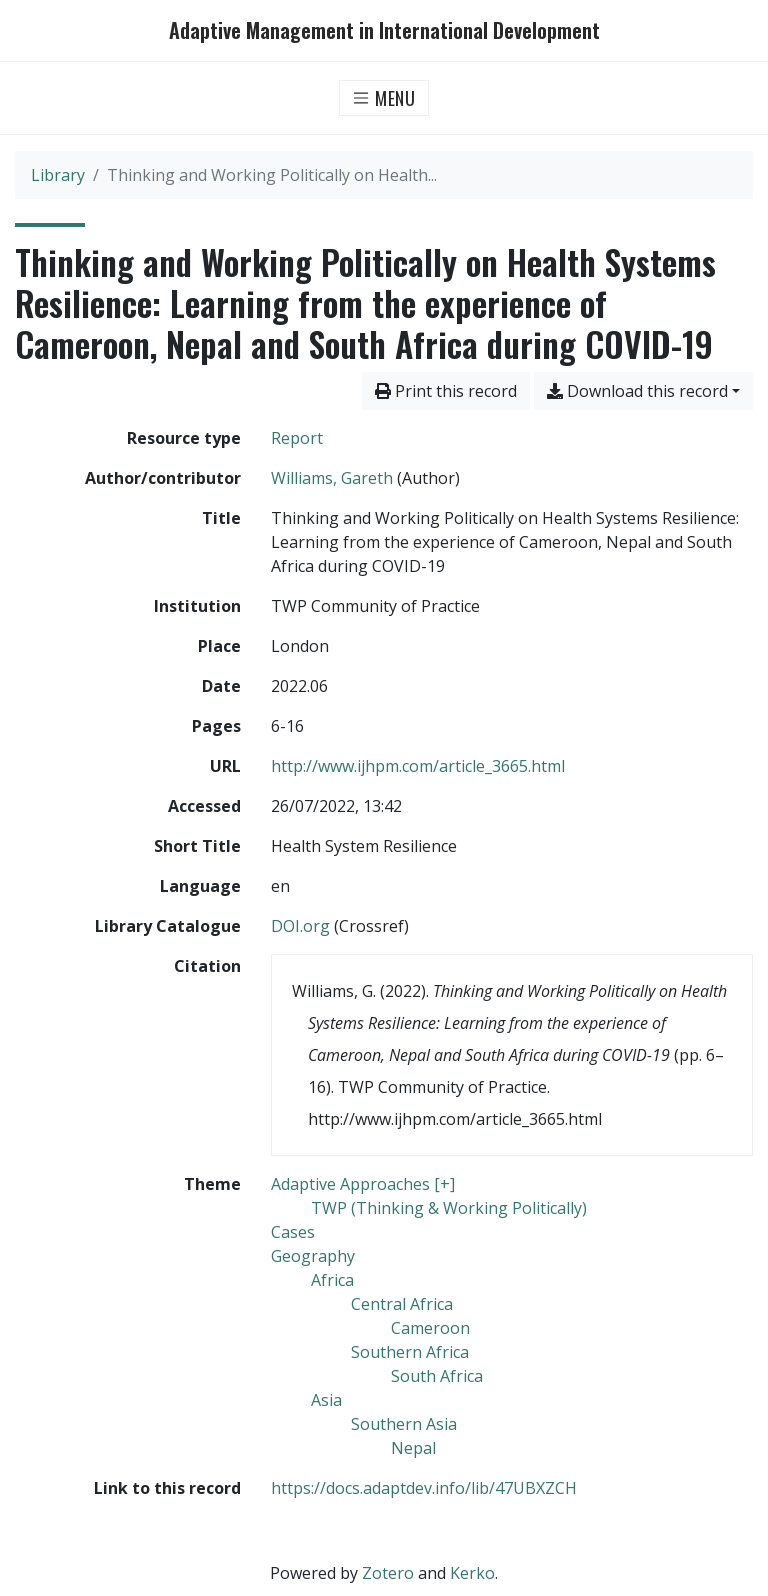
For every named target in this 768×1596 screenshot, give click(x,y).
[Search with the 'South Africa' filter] (437, 1376)
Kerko (472, 1573)
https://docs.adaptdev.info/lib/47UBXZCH (424, 1488)
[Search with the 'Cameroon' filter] (430, 1328)
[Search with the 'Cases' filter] (293, 1232)
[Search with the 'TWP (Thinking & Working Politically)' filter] (449, 1208)
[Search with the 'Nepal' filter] (413, 1448)
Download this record (637, 391)
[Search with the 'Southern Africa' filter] (410, 1352)
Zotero (388, 1573)
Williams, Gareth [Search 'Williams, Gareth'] (332, 478)
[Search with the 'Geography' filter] (313, 1256)
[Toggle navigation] (384, 98)
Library (58, 175)
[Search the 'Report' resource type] (297, 438)
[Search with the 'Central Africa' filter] (402, 1304)
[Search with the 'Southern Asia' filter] (404, 1424)
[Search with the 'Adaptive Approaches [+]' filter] (363, 1184)
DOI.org (300, 926)
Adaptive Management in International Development (384, 30)
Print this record (446, 391)
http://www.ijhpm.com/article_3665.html (418, 766)
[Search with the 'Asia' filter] (326, 1400)
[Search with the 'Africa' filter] (332, 1280)
